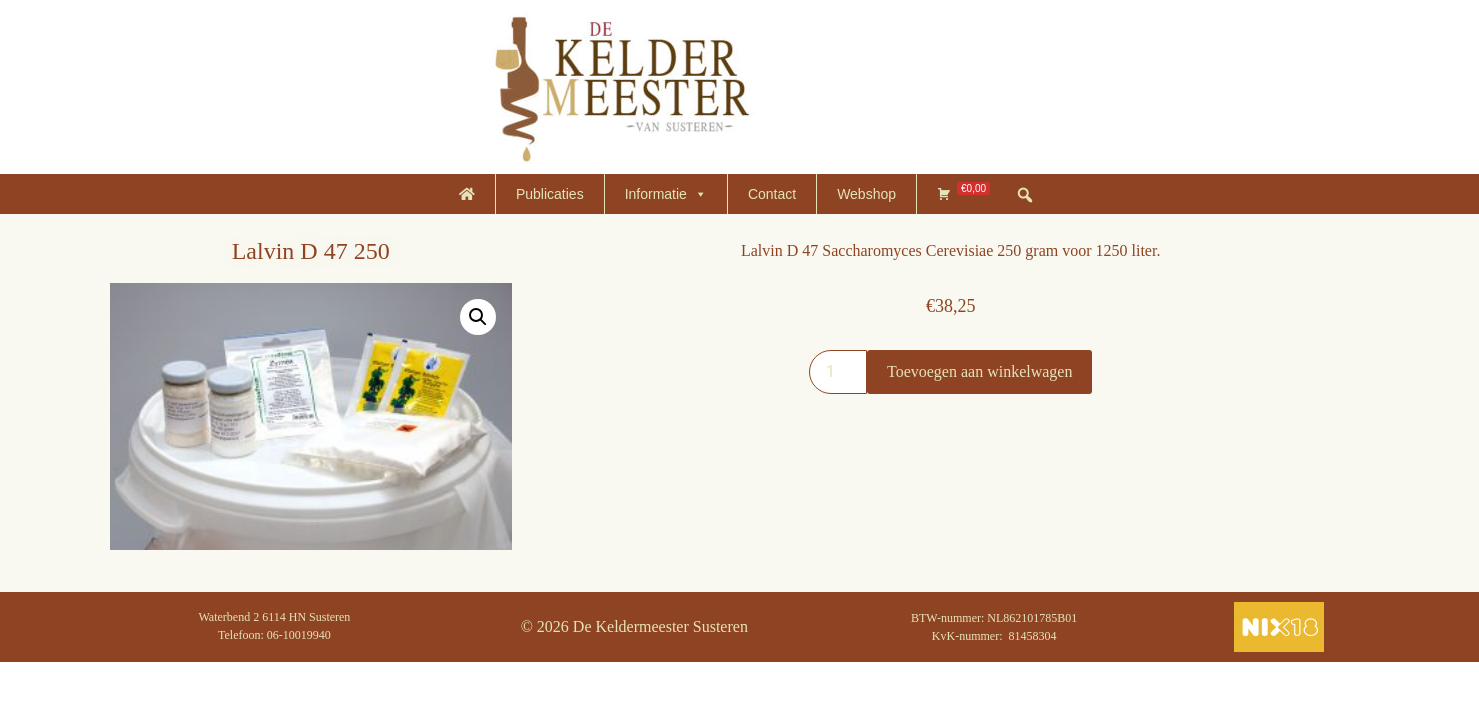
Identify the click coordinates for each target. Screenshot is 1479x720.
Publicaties (550, 194)
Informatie (666, 194)
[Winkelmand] (963, 194)
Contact (772, 194)
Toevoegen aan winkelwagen (979, 371)
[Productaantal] (838, 372)
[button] (478, 317)
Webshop (866, 194)
